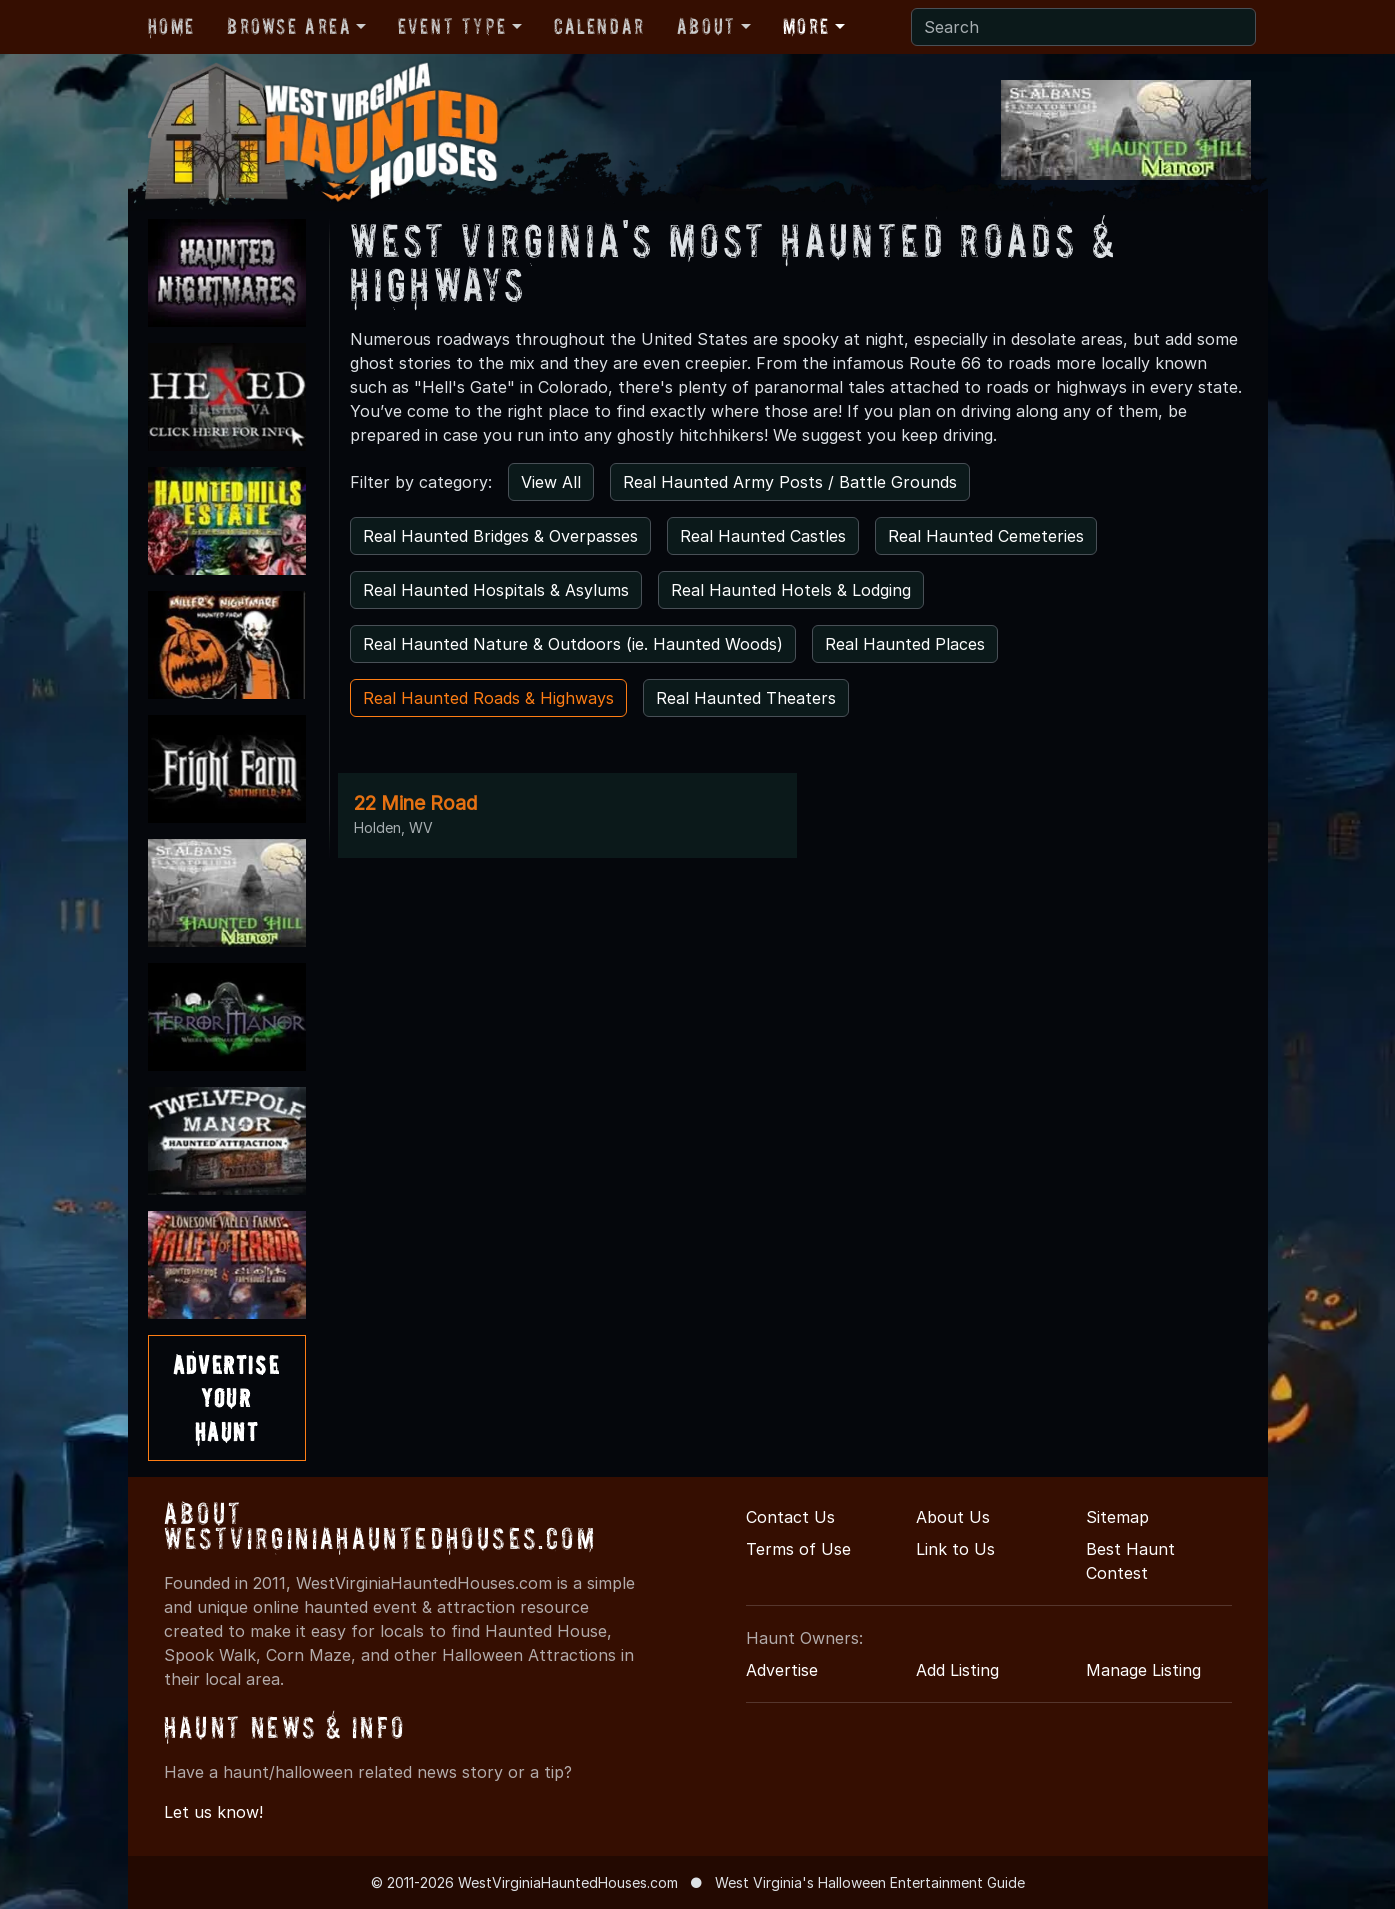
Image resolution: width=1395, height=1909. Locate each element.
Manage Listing (1143, 1670)
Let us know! (213, 1812)
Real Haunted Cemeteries (986, 536)
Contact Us (790, 1517)
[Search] (1083, 27)
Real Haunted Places (905, 644)
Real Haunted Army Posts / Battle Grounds (790, 482)
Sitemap (1117, 1517)
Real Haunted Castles (763, 536)
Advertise (782, 1670)
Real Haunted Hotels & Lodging (791, 590)
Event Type (452, 26)
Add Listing (957, 1670)
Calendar (599, 26)
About (706, 26)
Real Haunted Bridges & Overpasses (500, 536)
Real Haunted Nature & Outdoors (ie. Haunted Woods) (573, 644)
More (806, 26)
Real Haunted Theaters (746, 698)
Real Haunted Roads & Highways (488, 698)
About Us (953, 1517)
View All (551, 482)
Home (171, 26)
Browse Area (289, 26)
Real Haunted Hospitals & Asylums (496, 590)
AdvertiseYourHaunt (226, 1398)
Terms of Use (798, 1549)
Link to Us (955, 1549)
